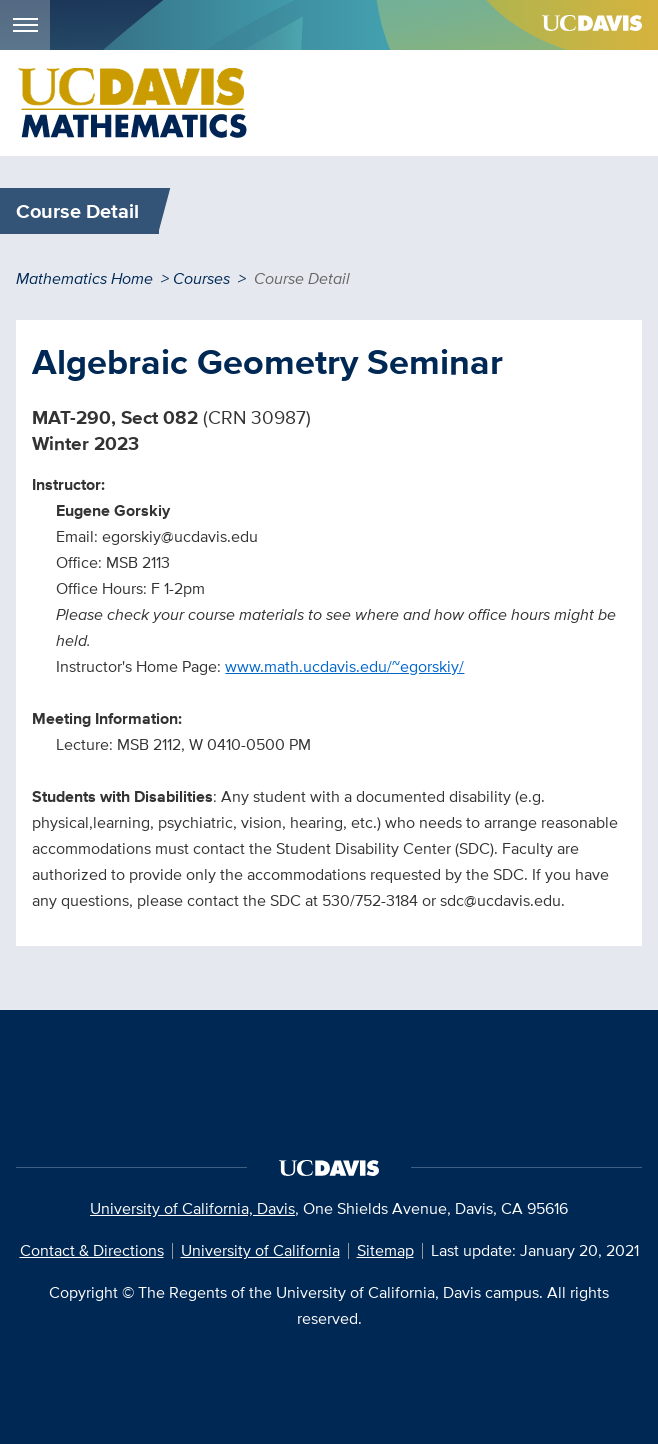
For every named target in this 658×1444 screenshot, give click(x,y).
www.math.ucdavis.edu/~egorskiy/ (344, 666)
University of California (260, 1250)
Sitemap (385, 1250)
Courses (201, 278)
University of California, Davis (192, 1208)
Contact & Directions (92, 1250)
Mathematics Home (84, 278)
